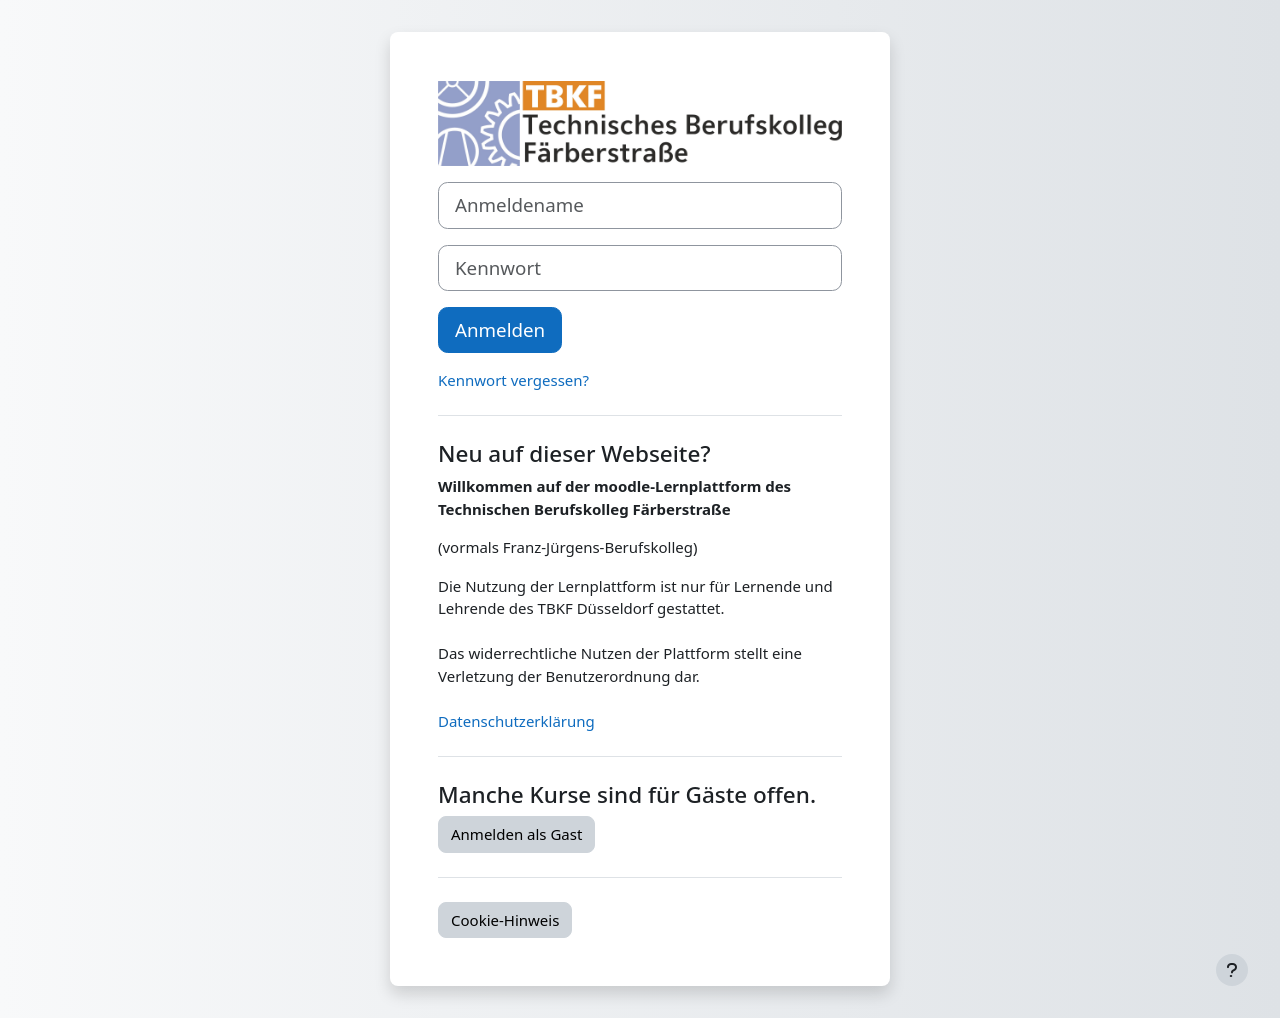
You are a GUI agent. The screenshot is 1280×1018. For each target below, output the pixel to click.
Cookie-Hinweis (505, 920)
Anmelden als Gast (516, 834)
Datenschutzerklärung (516, 721)
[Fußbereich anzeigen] (1232, 970)
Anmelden (500, 329)
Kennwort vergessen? (513, 380)
